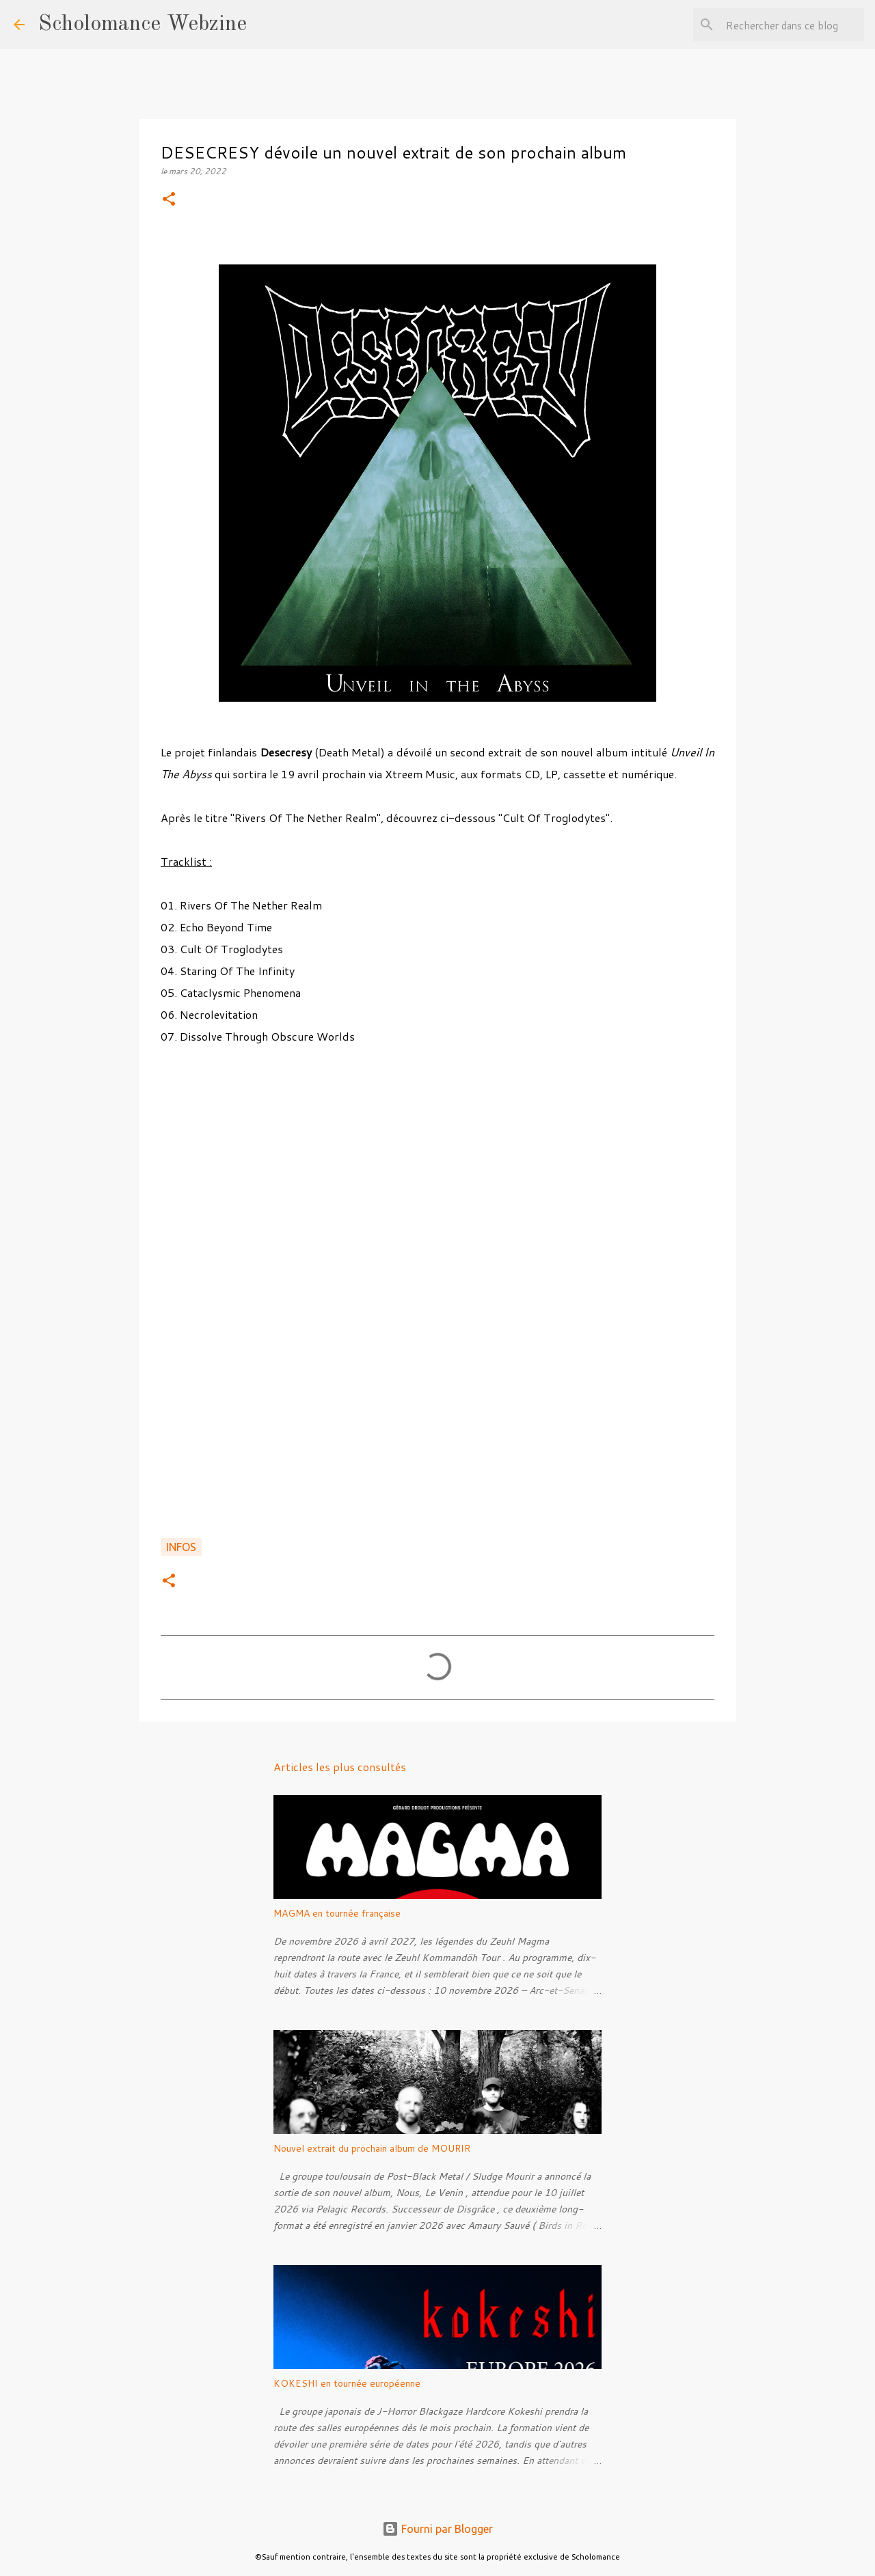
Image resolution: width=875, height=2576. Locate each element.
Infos (181, 1547)
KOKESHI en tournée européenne (346, 2383)
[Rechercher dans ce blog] (792, 24)
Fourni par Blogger (437, 2529)
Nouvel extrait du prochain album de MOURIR (371, 2148)
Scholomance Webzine (142, 25)
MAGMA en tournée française (337, 1913)
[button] (169, 200)
